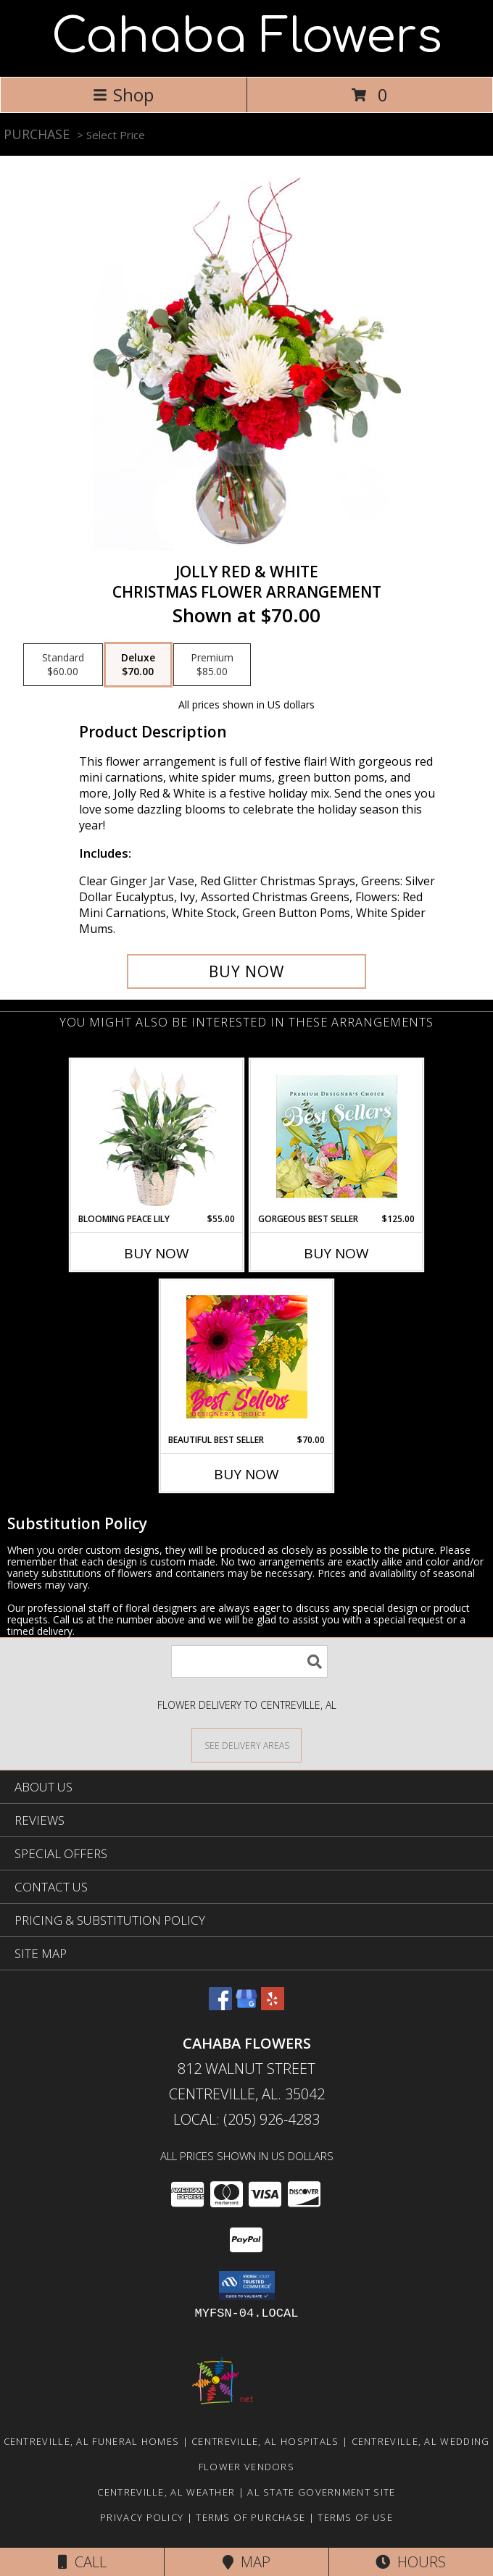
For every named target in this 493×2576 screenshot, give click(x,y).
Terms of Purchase (250, 2517)
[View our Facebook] (220, 2005)
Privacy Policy (141, 2517)
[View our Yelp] (272, 2005)
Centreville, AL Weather (166, 2491)
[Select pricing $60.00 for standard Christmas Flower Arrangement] (63, 665)
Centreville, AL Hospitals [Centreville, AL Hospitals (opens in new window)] (265, 2441)
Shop (123, 94)
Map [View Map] (246, 2562)
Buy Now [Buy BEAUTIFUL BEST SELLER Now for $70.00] (246, 1474)
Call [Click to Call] (82, 2562)
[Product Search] (249, 1661)
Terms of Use (355, 2517)
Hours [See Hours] (411, 2562)
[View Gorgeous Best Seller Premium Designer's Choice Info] (336, 1136)
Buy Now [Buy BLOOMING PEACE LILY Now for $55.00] (156, 1253)
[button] (247, 2285)
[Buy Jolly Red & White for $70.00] (246, 971)
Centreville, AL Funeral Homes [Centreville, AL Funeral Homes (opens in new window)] (92, 2441)
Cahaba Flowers (246, 37)
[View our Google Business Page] (246, 2005)
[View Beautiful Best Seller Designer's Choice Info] (246, 1357)
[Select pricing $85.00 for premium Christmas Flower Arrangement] (212, 665)
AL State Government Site (321, 2491)
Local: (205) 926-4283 (246, 2119)
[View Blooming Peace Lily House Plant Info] (157, 1136)
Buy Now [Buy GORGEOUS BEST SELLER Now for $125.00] (336, 1253)
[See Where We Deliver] (246, 1745)
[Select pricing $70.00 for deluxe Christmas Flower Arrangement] (138, 665)
